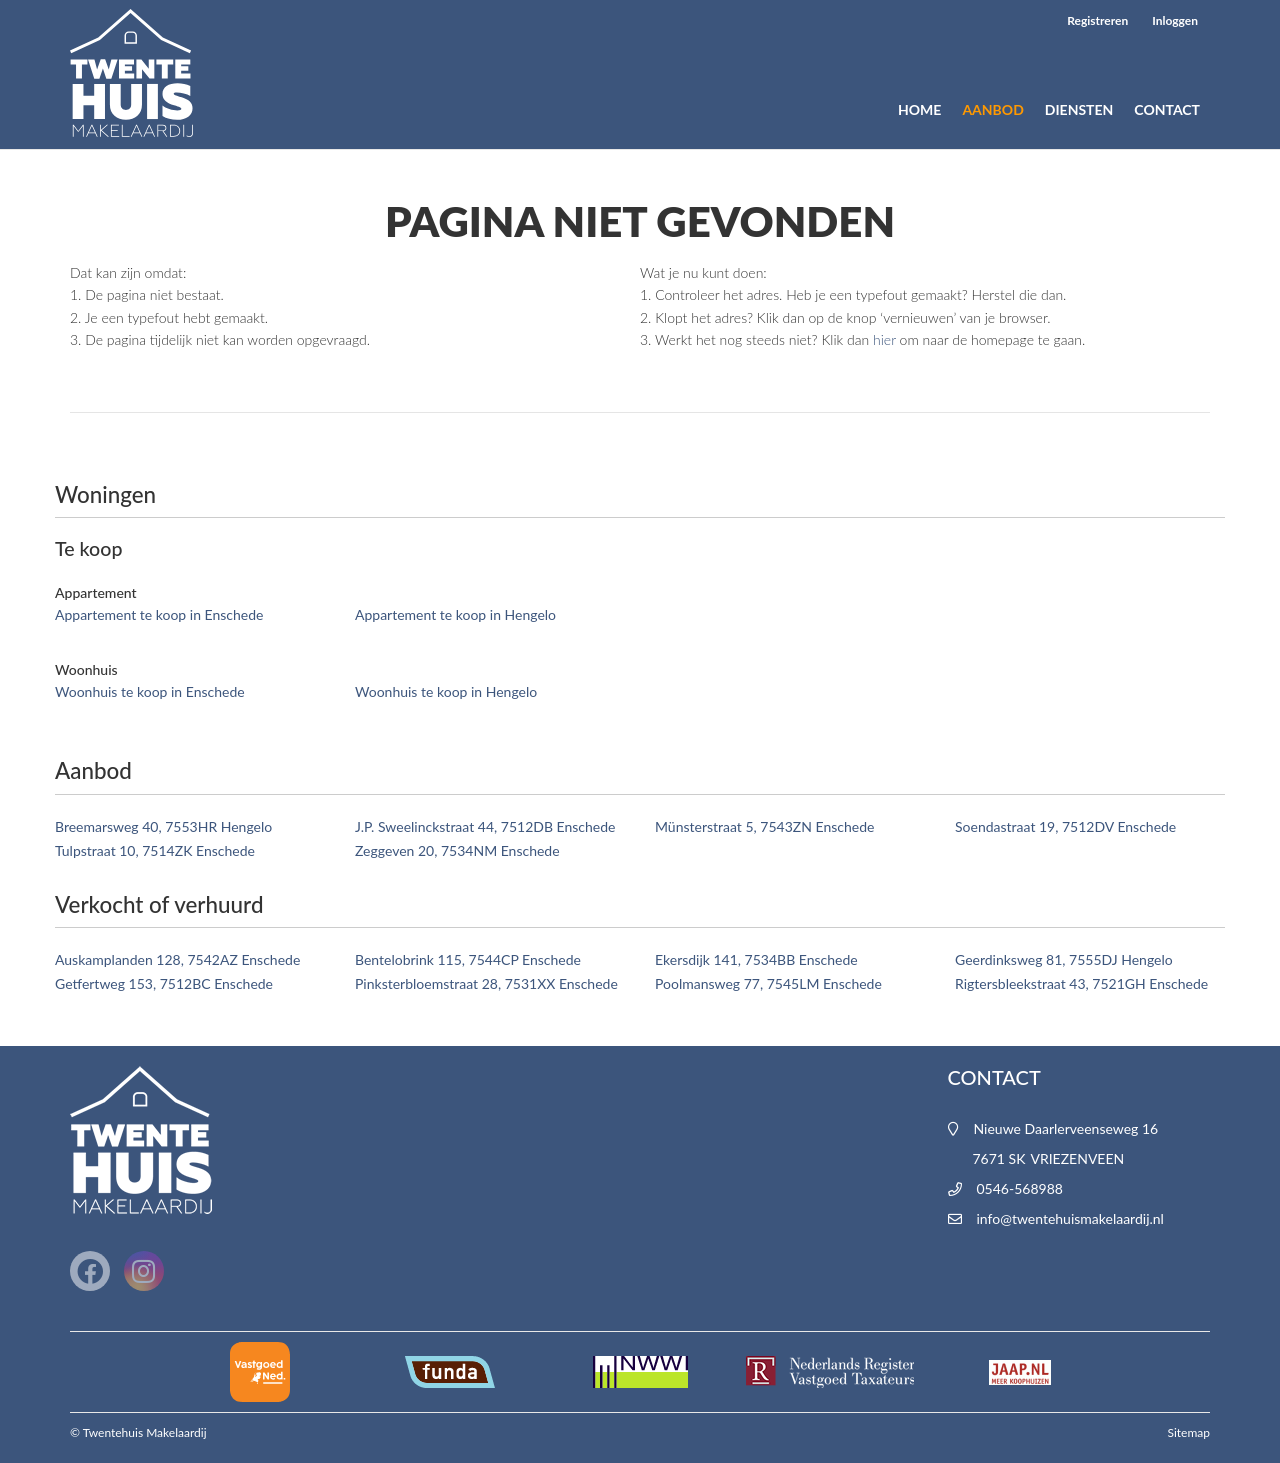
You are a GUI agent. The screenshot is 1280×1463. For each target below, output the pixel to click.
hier (884, 339)
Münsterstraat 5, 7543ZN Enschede (764, 826)
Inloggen (1175, 20)
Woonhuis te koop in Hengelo (446, 691)
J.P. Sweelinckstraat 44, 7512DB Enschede (485, 826)
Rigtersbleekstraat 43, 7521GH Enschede (1081, 983)
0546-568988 (1020, 1188)
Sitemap (1188, 1432)
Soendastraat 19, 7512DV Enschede (1065, 826)
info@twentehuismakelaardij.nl (1070, 1218)
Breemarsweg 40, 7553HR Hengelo (163, 826)
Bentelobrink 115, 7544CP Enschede (468, 959)
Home (919, 109)
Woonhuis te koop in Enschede (150, 691)
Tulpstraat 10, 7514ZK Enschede (155, 850)
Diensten (1079, 109)
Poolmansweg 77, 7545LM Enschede (768, 983)
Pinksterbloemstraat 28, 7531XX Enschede (486, 983)
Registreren (1097, 20)
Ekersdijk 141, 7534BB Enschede (756, 959)
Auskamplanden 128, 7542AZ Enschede (177, 959)
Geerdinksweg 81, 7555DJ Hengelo (1064, 959)
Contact (1167, 109)
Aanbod (992, 109)
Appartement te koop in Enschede (159, 614)
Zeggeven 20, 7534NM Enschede (457, 850)
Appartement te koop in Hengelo (455, 614)
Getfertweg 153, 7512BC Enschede (164, 983)
